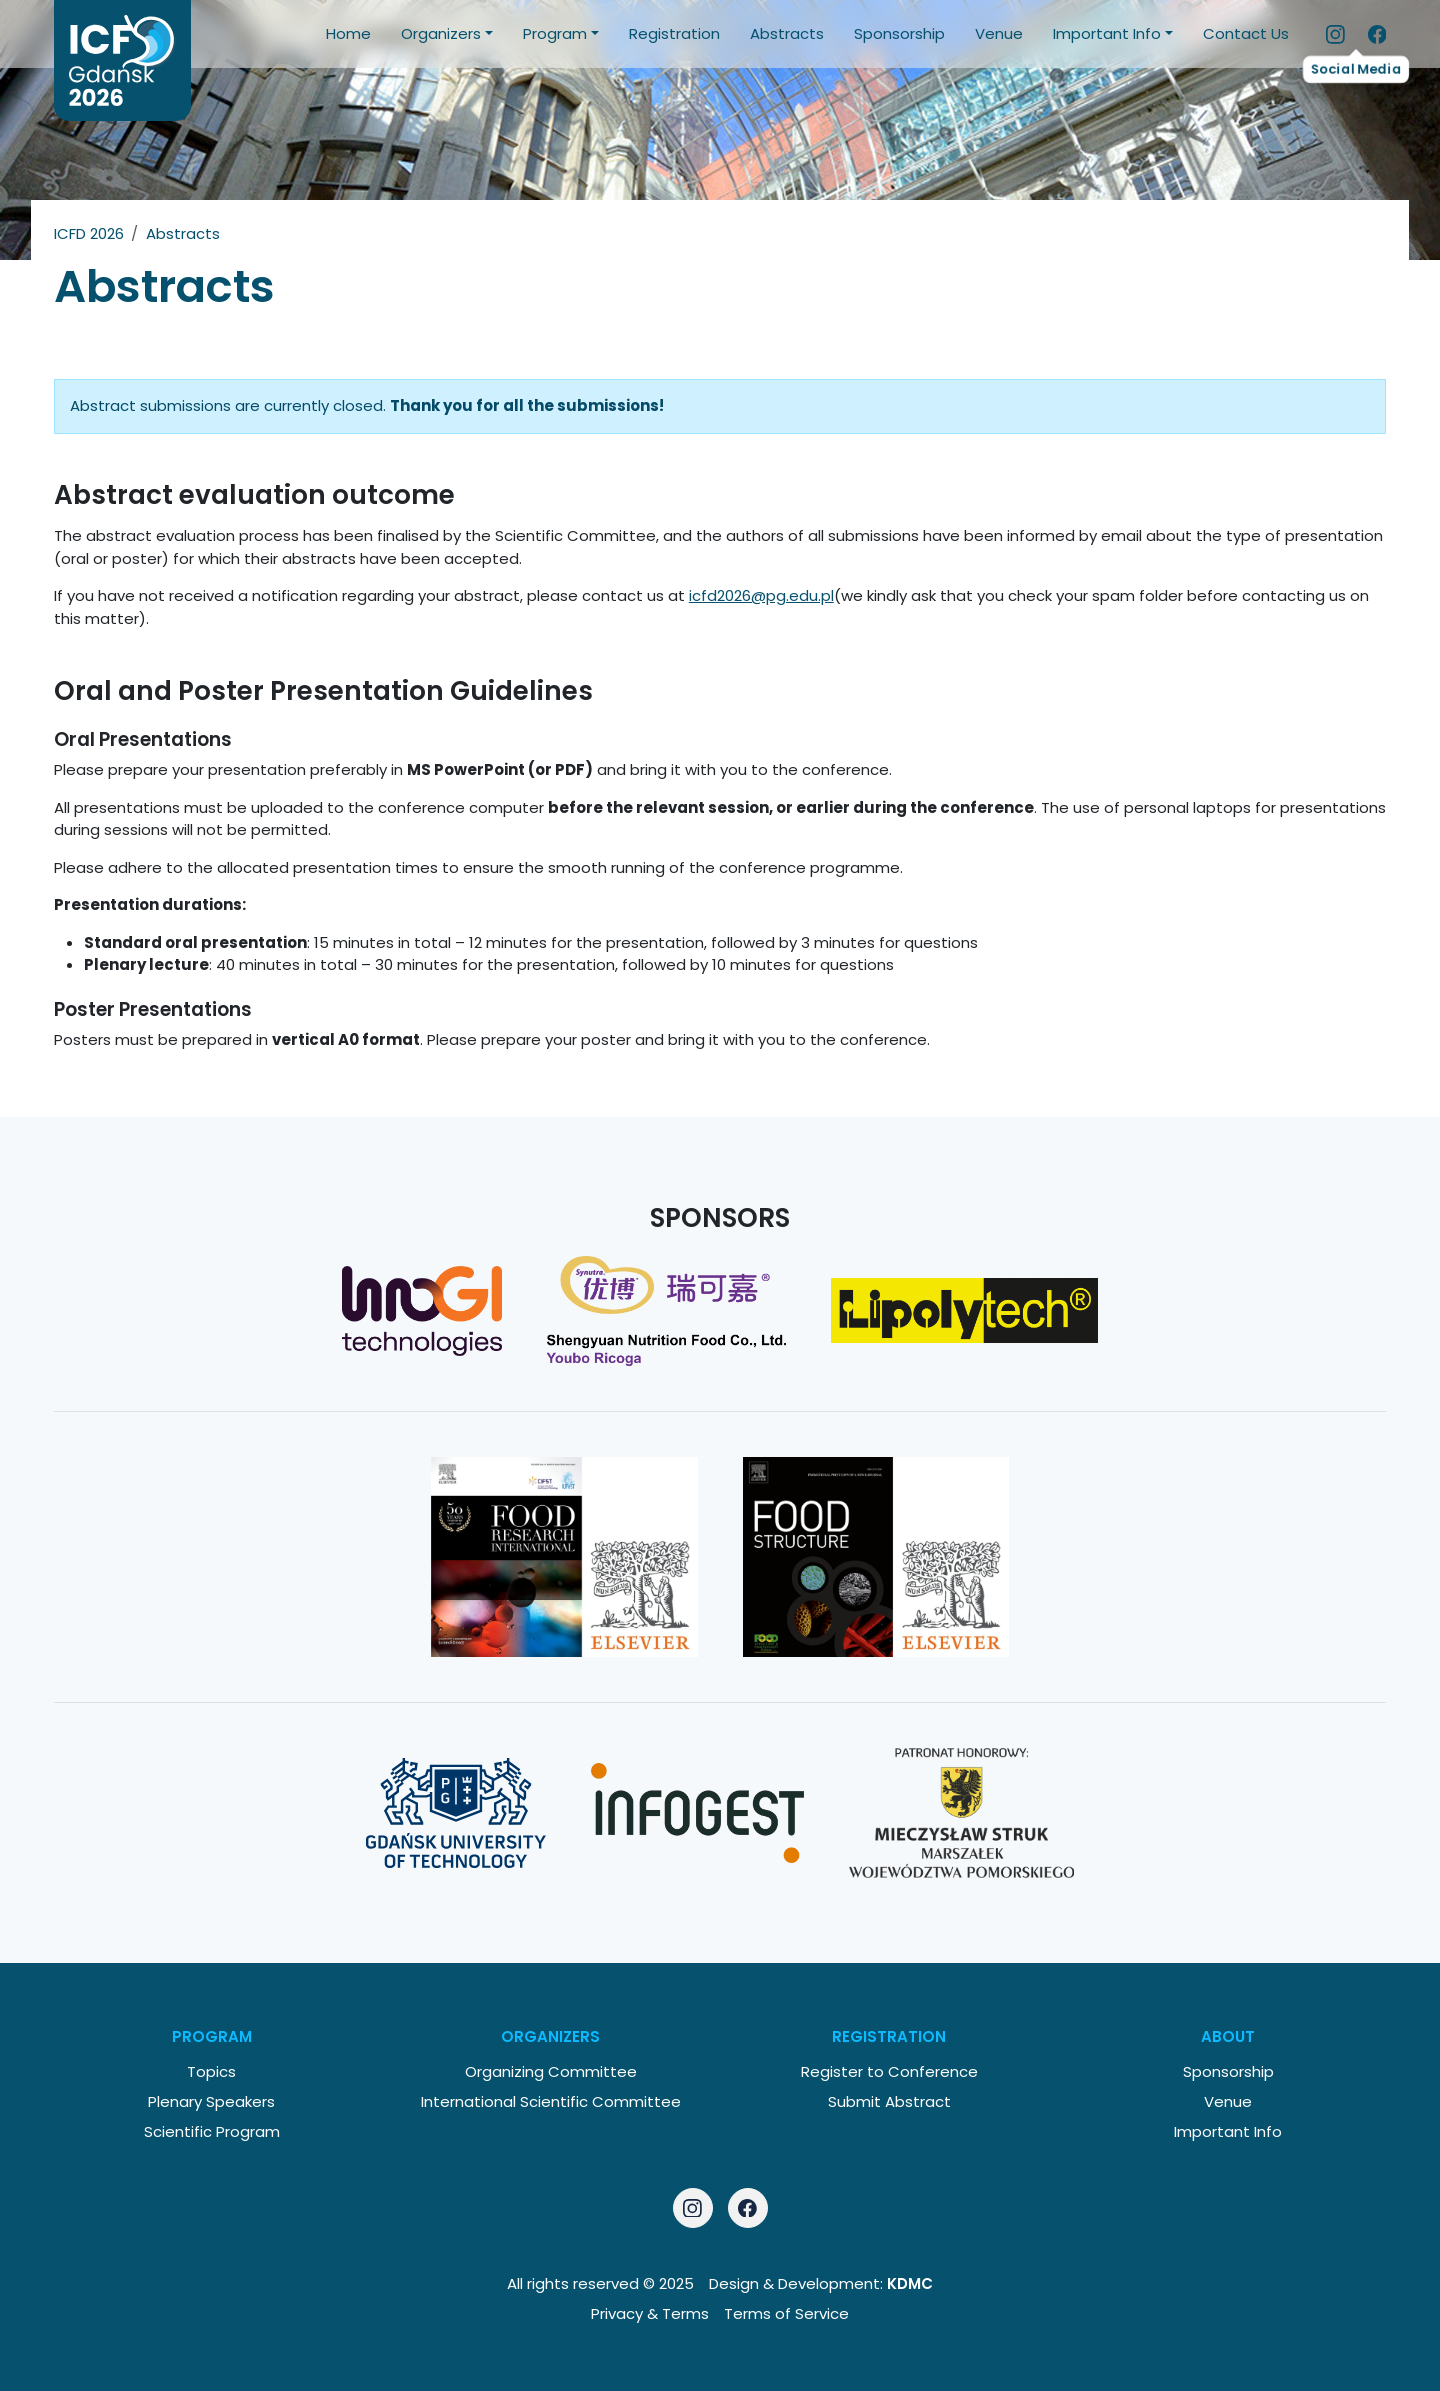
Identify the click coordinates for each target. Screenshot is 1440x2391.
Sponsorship (899, 33)
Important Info (1107, 33)
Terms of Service (786, 2313)
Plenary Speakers (211, 2101)
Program (555, 33)
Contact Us (1246, 33)
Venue (999, 33)
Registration (674, 33)
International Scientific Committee (551, 2101)
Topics (211, 2071)
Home (348, 33)
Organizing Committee (551, 2071)
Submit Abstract (889, 2101)
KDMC (910, 2283)
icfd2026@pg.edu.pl (761, 595)
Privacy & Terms (650, 2313)
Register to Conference (889, 2071)
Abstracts (787, 33)
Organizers (441, 33)
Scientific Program (212, 2131)
